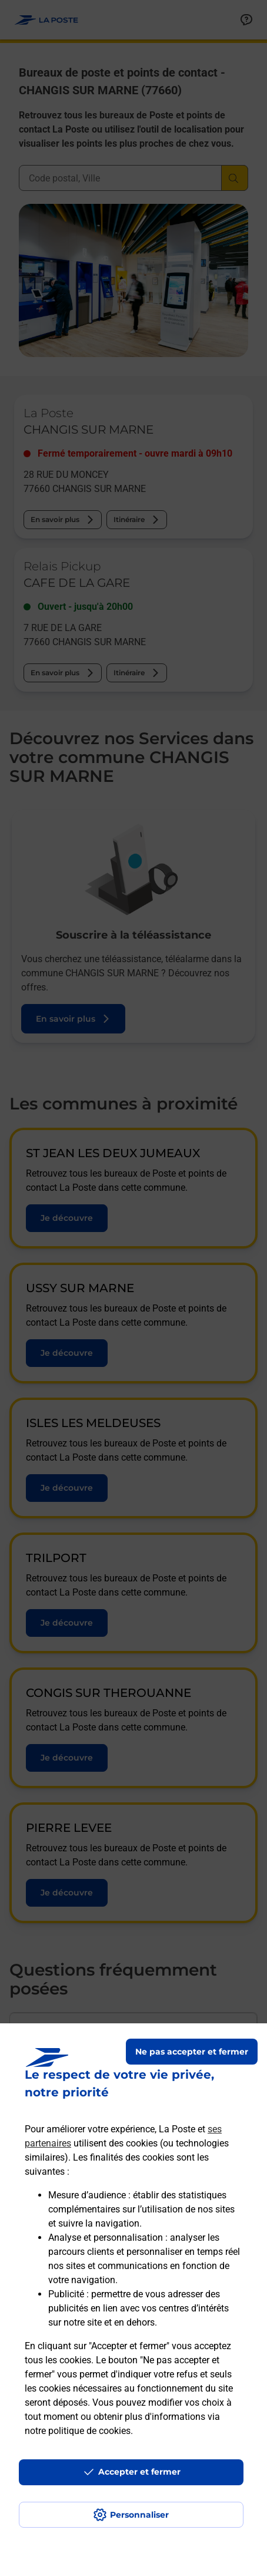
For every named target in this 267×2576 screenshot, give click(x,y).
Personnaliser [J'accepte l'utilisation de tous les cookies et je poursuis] (139, 2514)
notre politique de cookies (78, 2430)
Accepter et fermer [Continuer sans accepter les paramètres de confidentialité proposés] (139, 2471)
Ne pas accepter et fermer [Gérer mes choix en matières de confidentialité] (191, 2051)
